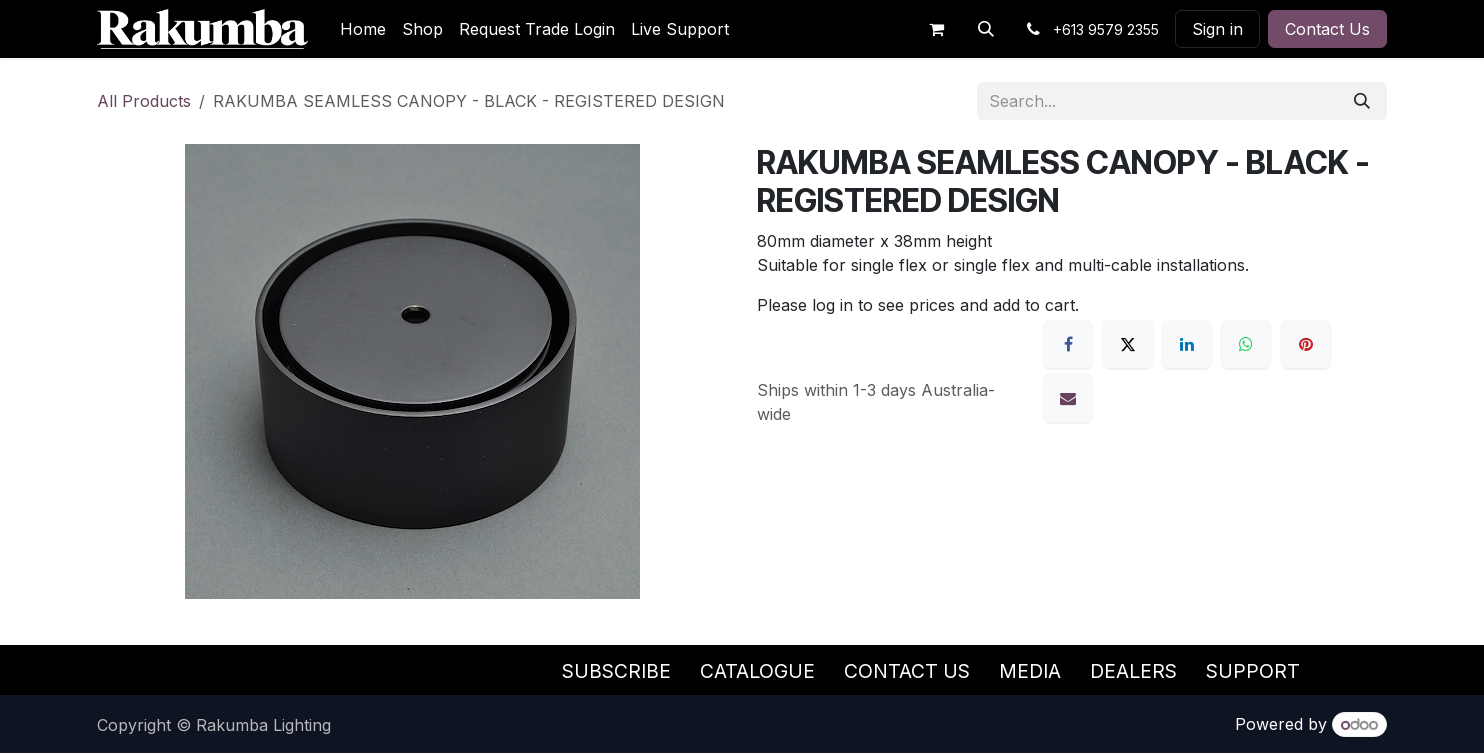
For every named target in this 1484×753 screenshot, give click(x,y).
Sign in (1217, 29)
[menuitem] (363, 29)
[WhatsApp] (1246, 344)
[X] (1128, 344)
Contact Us (1327, 29)
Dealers (1133, 671)
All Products (144, 101)
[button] (986, 29)
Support (1253, 671)
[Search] (1362, 101)
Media (1030, 671)
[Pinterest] (1306, 344)
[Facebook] (1068, 344)
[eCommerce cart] (936, 29)
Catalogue (757, 671)
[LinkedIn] (1187, 344)
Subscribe (616, 671)
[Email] (1068, 398)
